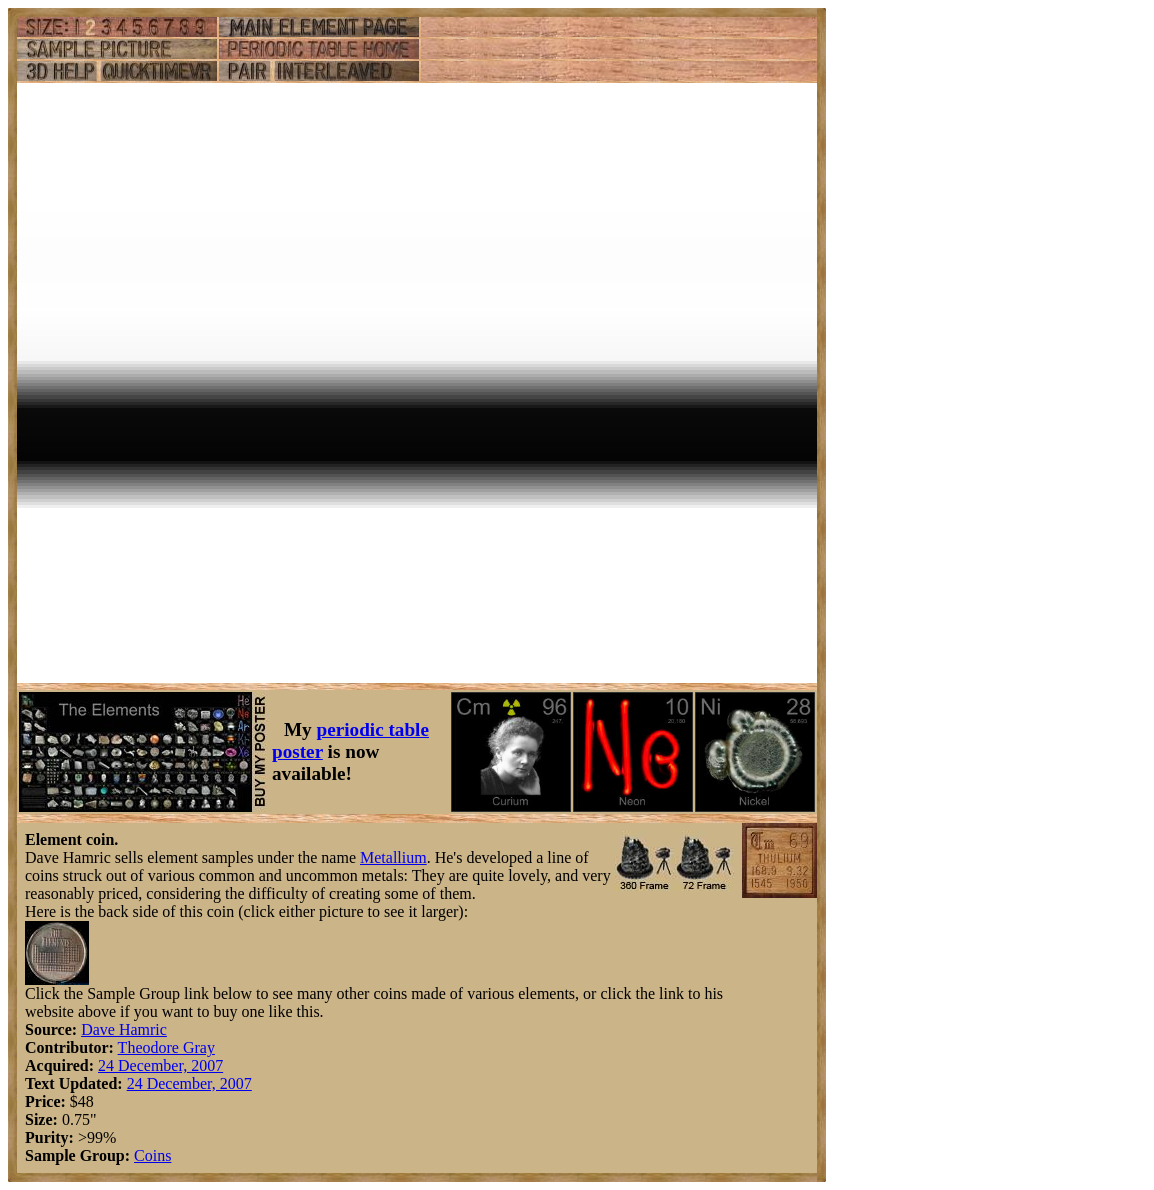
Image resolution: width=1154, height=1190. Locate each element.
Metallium (393, 857)
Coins (152, 1155)
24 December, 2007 (160, 1065)
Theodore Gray (166, 1047)
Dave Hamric (124, 1029)
